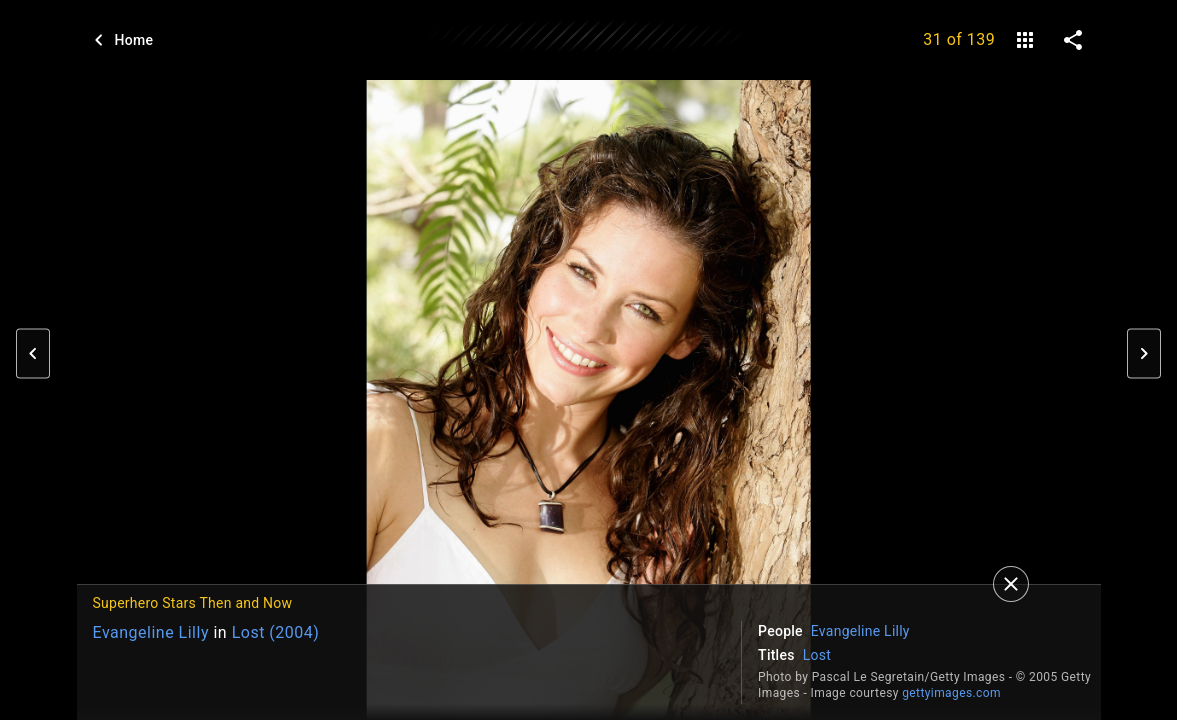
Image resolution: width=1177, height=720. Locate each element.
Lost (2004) (276, 632)
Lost (817, 655)
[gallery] (1025, 40)
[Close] (1011, 584)
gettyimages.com (951, 693)
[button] (33, 354)
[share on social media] (1073, 40)
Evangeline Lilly (151, 632)
